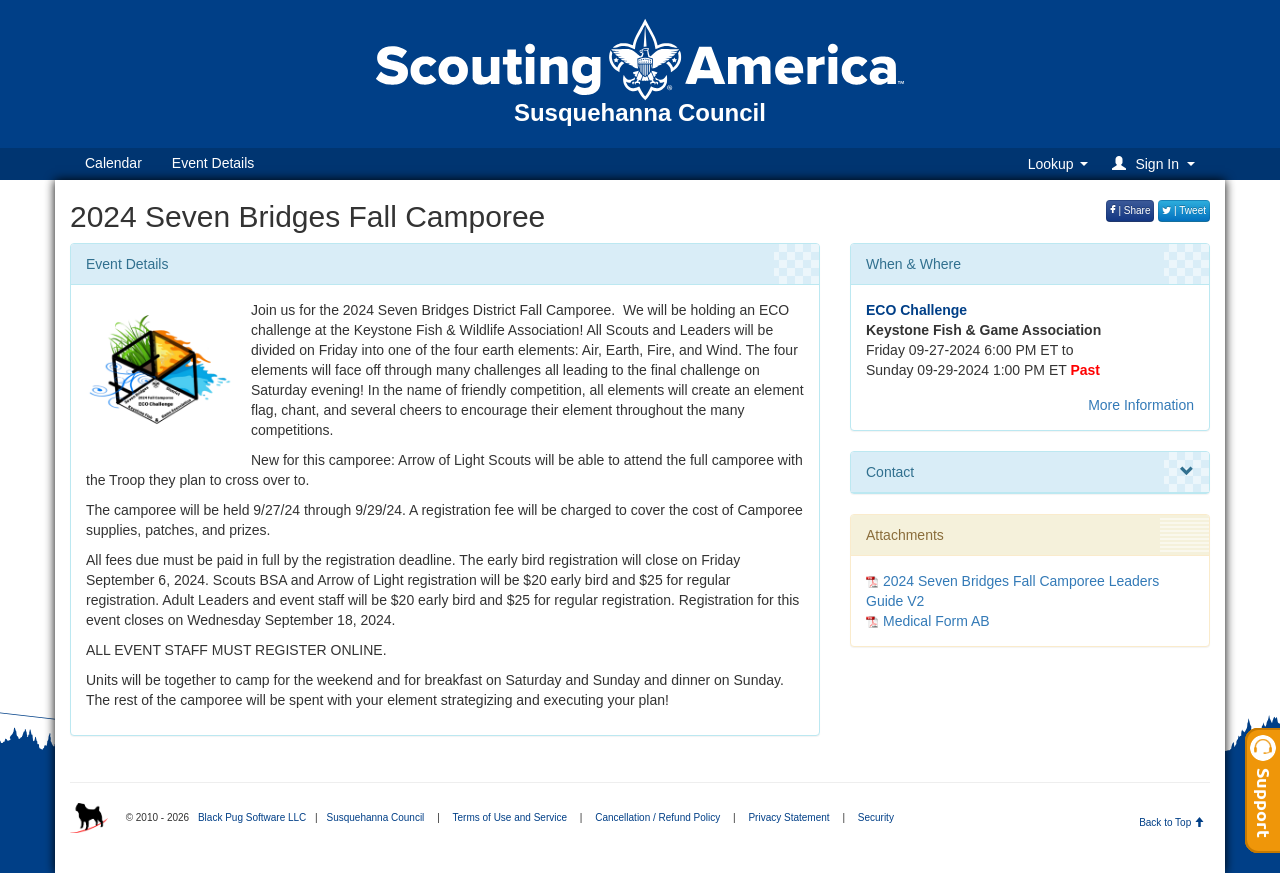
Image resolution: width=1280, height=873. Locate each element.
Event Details (213, 163)
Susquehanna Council (375, 817)
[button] (1156, 163)
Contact (1030, 472)
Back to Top (1171, 822)
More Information (1141, 405)
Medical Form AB (936, 621)
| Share (1130, 210)
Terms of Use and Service (510, 817)
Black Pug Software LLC (252, 817)
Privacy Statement (788, 817)
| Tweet (1184, 210)
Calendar (113, 163)
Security (876, 817)
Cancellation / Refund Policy (657, 817)
